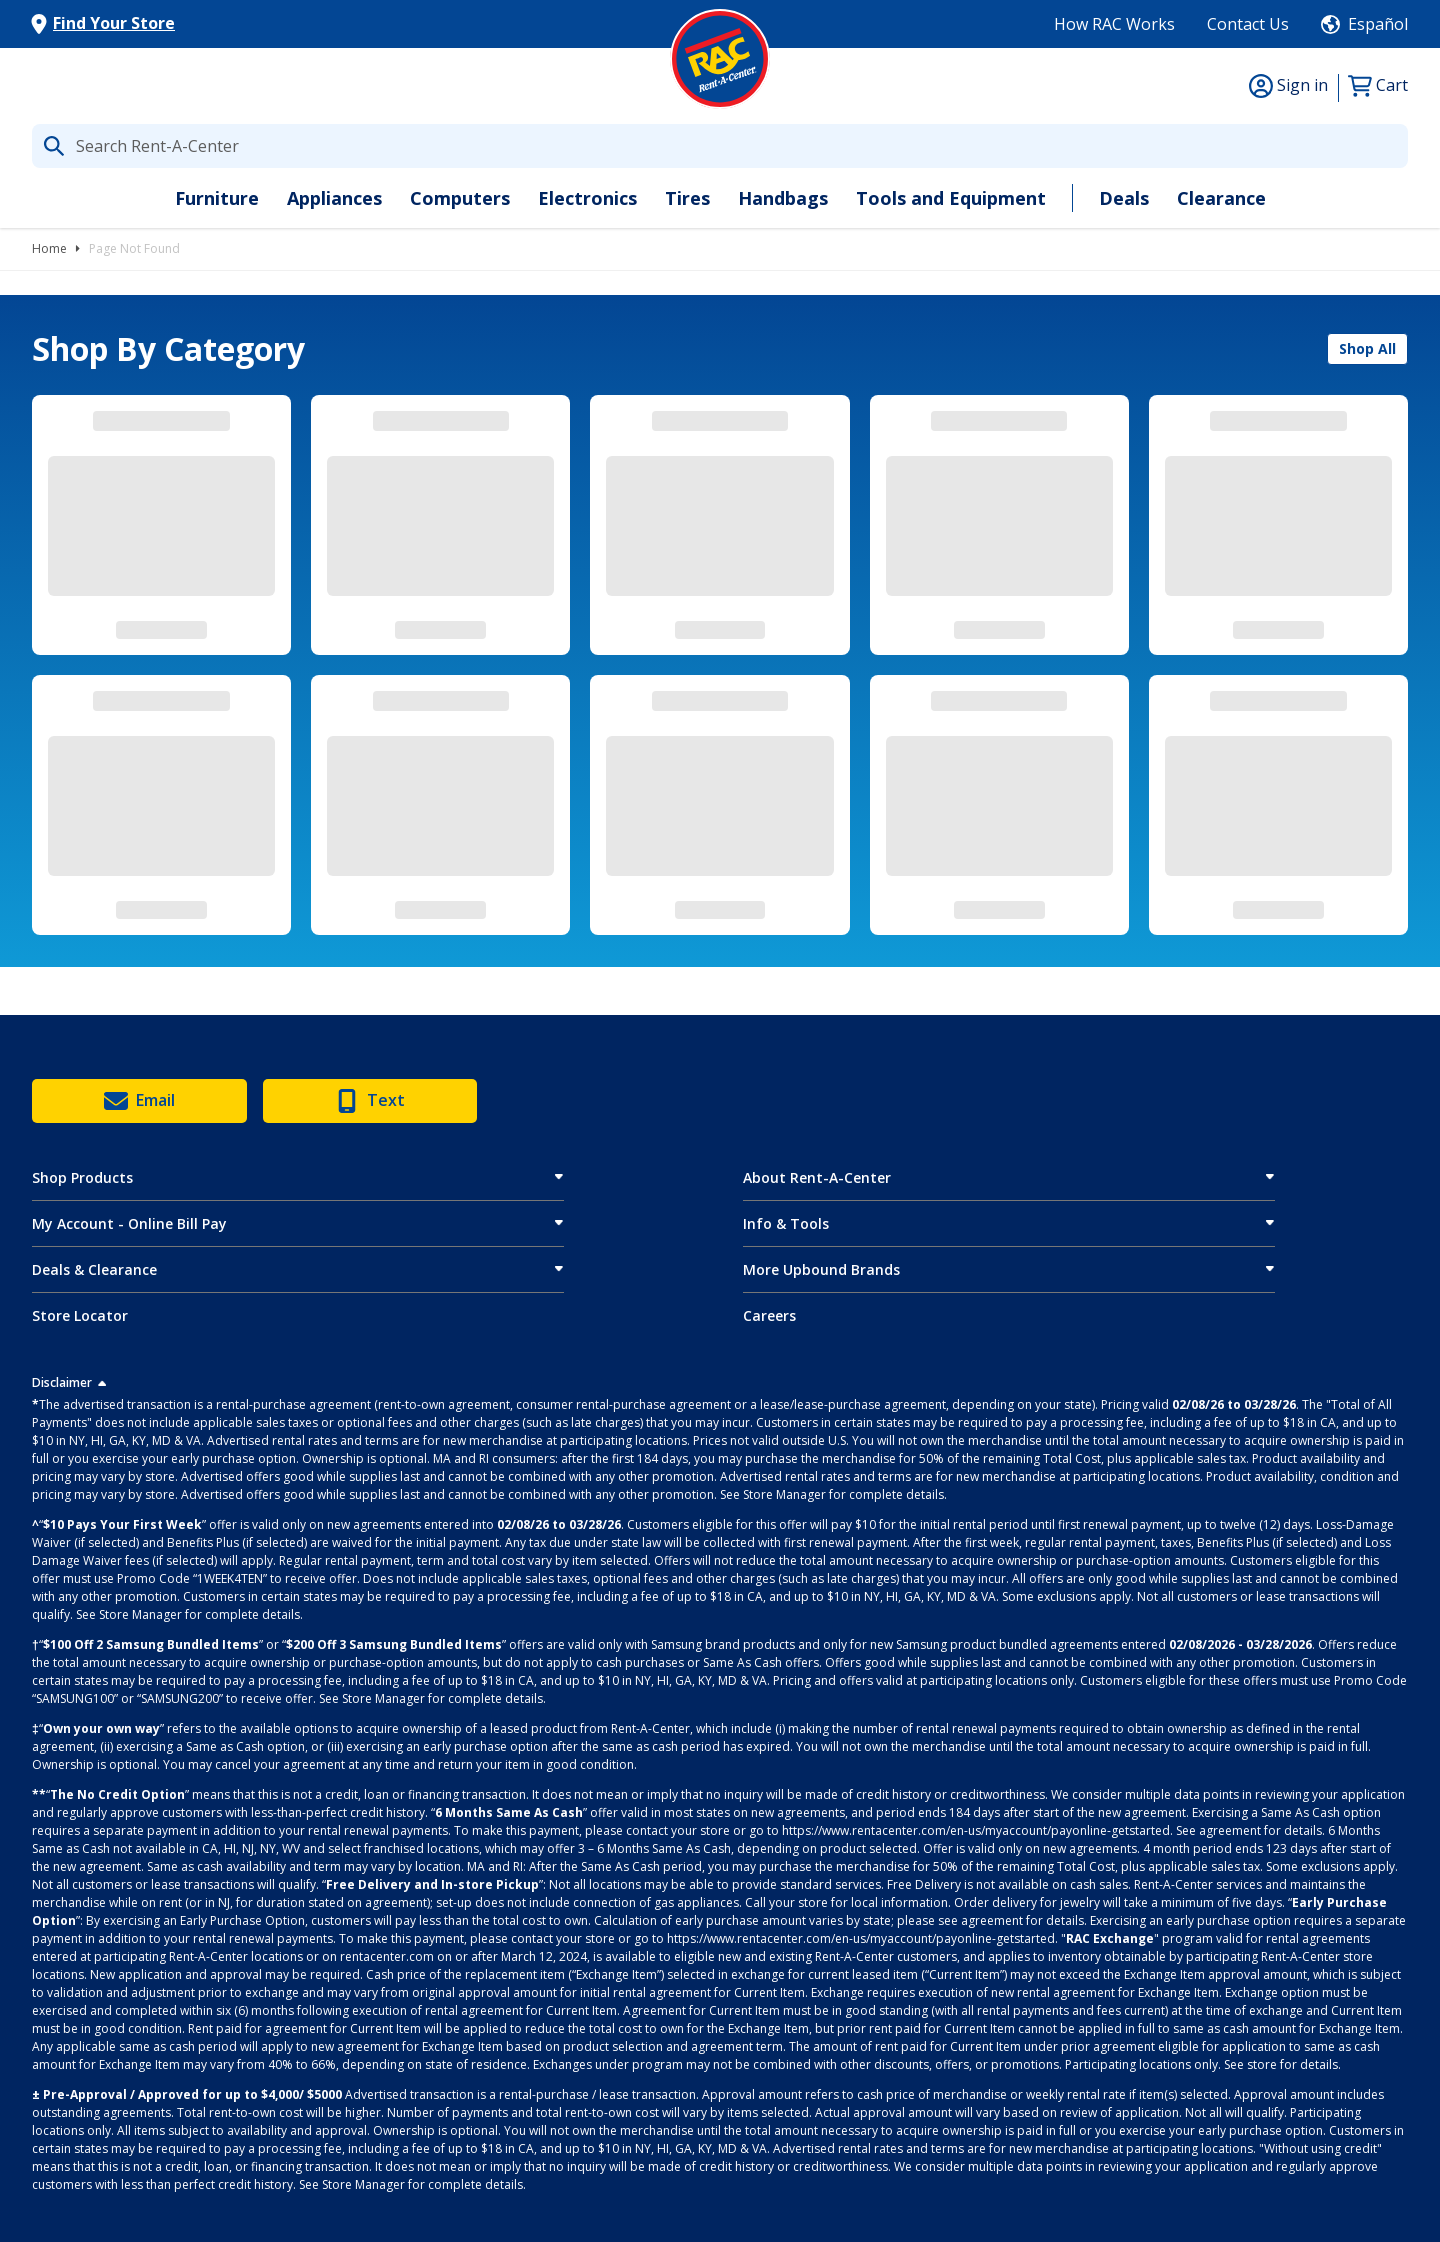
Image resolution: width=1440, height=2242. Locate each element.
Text (370, 1101)
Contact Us (1248, 24)
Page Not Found (134, 248)
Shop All (1367, 348)
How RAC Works (1114, 24)
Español (1378, 24)
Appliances (334, 198)
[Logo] (720, 59)
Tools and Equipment (951, 198)
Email (139, 1101)
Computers (460, 198)
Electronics (587, 198)
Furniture (217, 198)
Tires (687, 198)
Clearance (1221, 198)
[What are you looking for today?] (720, 146)
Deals (1124, 198)
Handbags (783, 198)
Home (49, 248)
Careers (769, 1315)
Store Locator (80, 1315)
